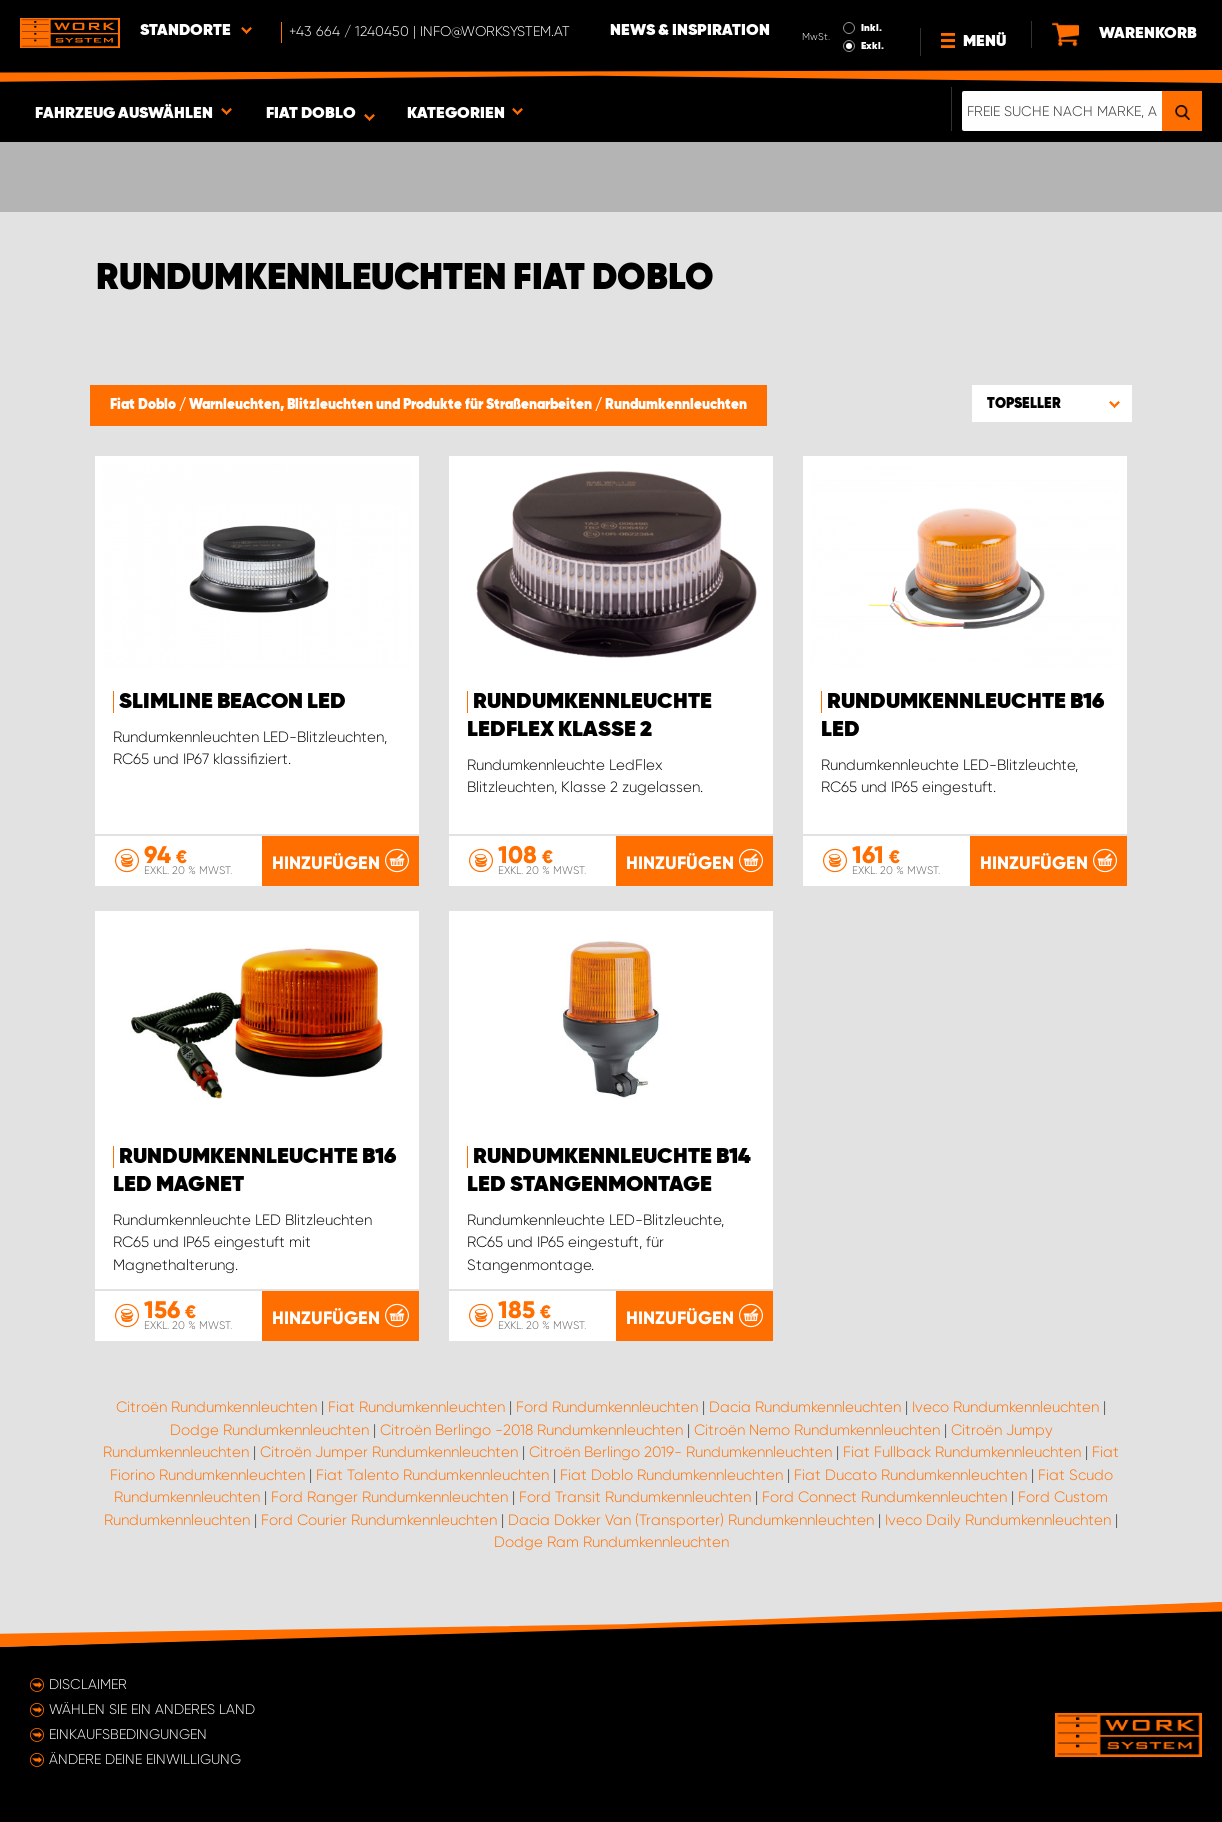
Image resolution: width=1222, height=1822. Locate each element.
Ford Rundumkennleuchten (607, 1407)
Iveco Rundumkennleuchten (1005, 1407)
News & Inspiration (690, 31)
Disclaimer (88, 1684)
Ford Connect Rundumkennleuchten (884, 1497)
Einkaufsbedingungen (128, 1734)
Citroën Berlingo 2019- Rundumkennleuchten (680, 1452)
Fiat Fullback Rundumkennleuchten (962, 1452)
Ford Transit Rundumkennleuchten (635, 1497)
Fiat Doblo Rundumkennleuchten (671, 1475)
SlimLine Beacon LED (232, 702)
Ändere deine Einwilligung (145, 1759)
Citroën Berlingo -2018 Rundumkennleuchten (531, 1430)
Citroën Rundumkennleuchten (216, 1407)
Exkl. (872, 46)
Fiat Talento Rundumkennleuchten (432, 1475)
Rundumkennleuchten (676, 405)
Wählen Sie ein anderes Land (152, 1709)
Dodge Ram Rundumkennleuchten (611, 1542)
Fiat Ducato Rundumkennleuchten (910, 1475)
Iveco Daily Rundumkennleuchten (998, 1520)
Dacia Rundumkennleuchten (805, 1407)
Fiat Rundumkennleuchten (416, 1407)
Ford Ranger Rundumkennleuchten (389, 1497)
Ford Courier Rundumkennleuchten (379, 1520)
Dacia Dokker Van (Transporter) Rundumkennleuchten (691, 1520)
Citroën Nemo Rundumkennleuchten (817, 1430)
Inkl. (871, 28)
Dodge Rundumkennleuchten (269, 1430)
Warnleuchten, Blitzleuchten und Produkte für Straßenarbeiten (392, 405)
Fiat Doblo (144, 405)
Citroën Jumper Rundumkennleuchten (389, 1452)
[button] (1052, 403)
